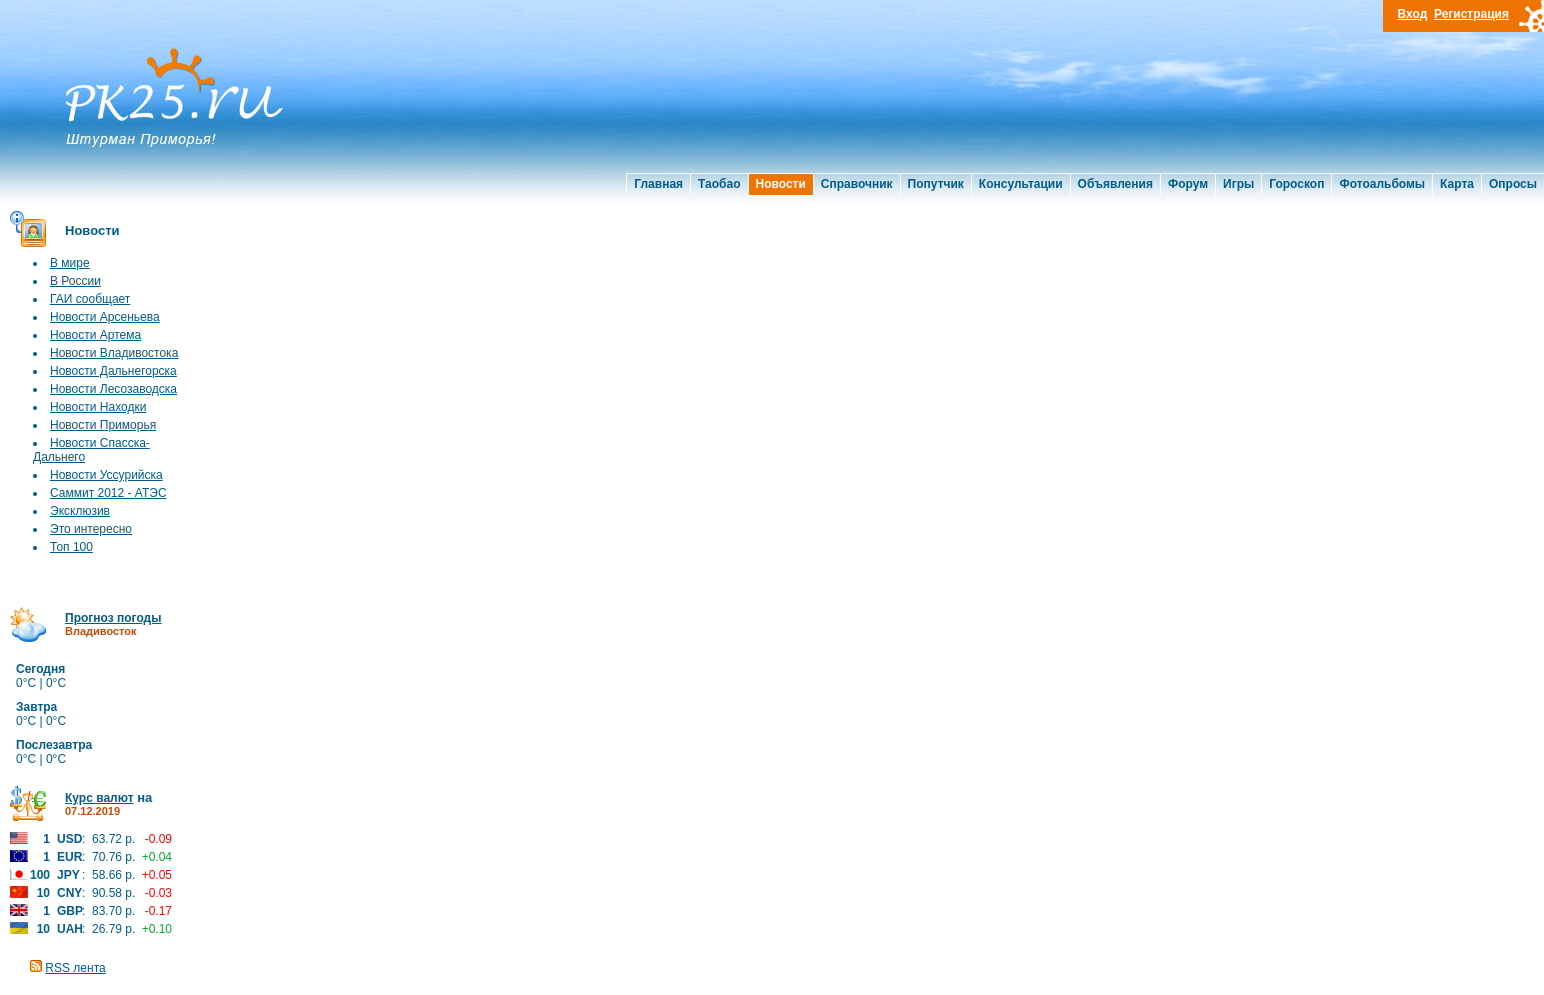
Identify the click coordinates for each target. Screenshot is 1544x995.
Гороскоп (1296, 184)
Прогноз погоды (113, 618)
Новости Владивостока (114, 353)
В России (75, 281)
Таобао (719, 184)
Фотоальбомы (1382, 184)
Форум (1188, 184)
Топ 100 (71, 547)
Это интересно (91, 529)
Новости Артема (95, 335)
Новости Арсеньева (105, 317)
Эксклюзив (80, 511)
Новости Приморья (103, 425)
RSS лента (75, 968)
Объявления (1115, 184)
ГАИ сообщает (90, 299)
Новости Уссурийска (106, 475)
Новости (781, 184)
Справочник (857, 184)
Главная (658, 184)
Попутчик (936, 184)
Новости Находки (98, 407)
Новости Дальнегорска (113, 371)
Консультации (1021, 184)
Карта (1457, 184)
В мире (70, 263)
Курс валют (99, 798)
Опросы (1513, 184)
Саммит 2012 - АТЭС (108, 493)
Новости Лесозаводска (113, 389)
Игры (1238, 184)
